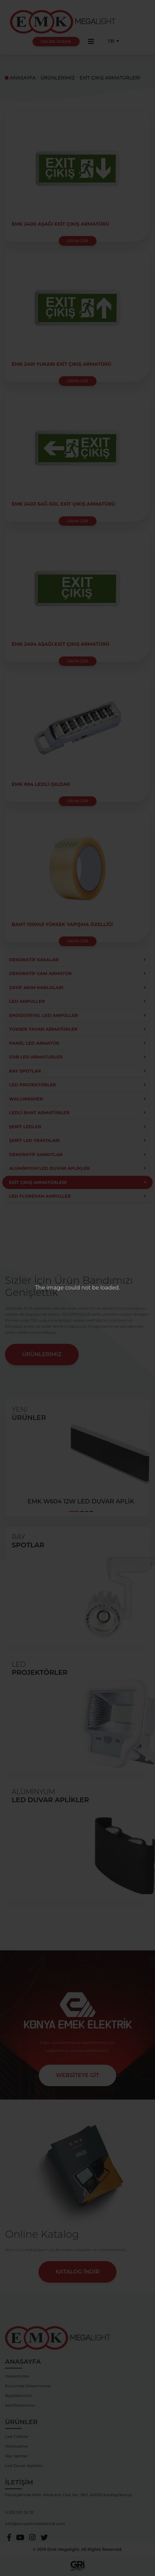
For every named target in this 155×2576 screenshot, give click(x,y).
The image (49, 1287)
